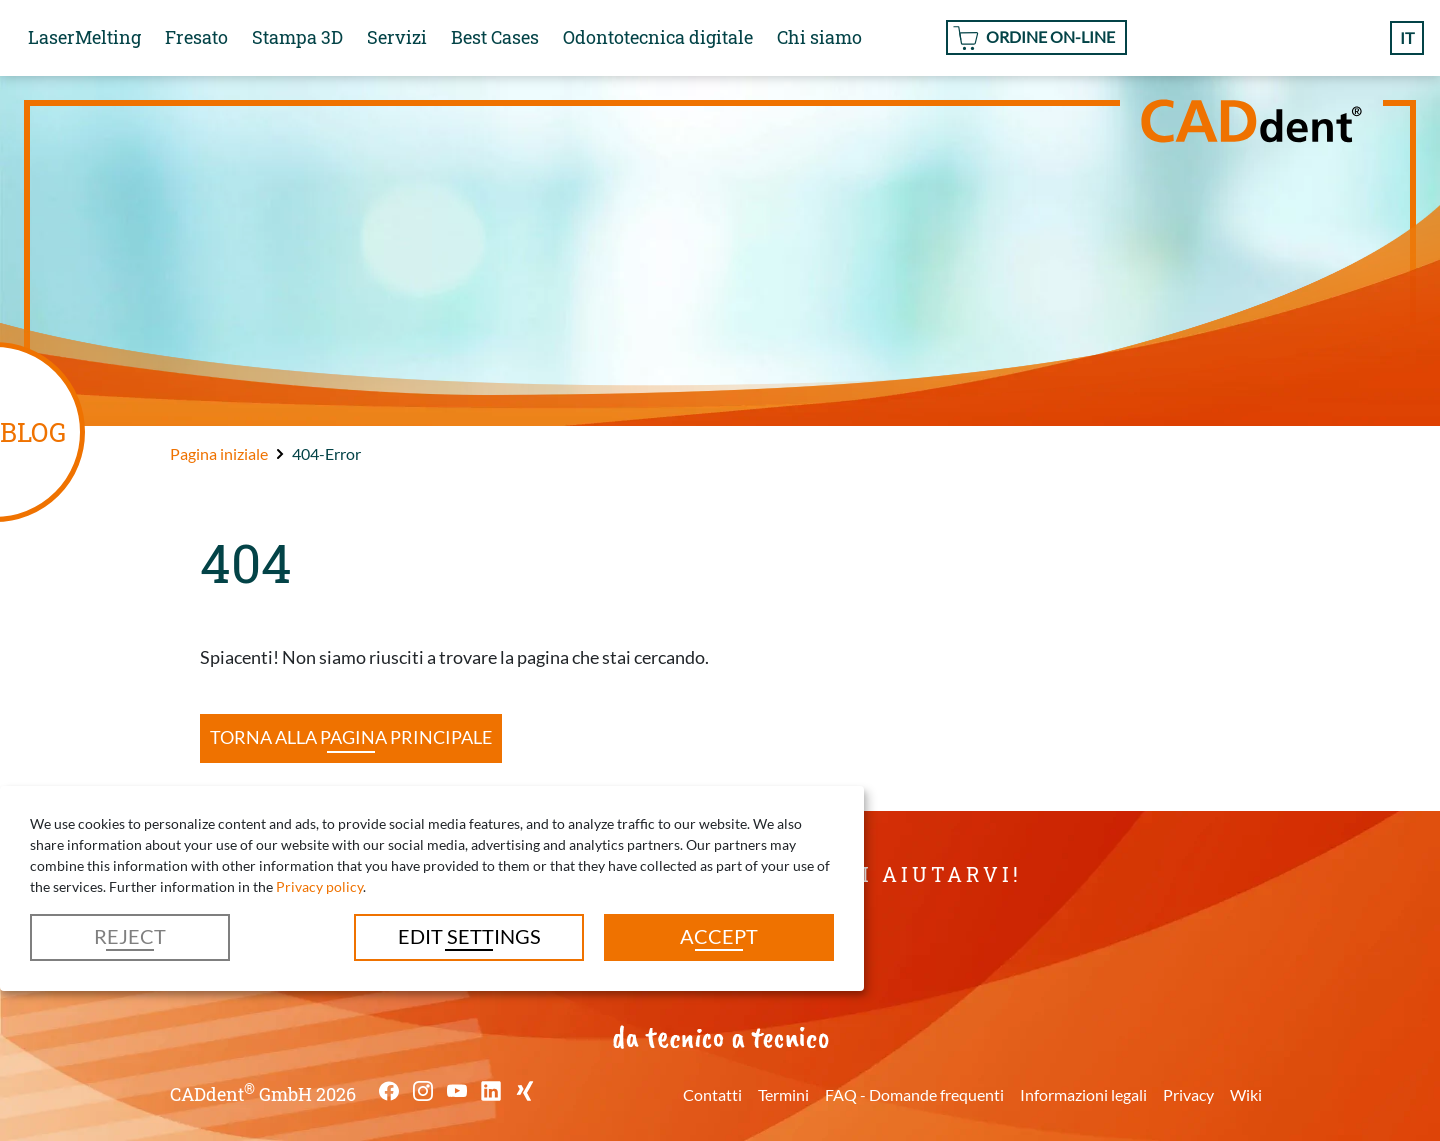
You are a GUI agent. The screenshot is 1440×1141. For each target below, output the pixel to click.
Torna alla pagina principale (351, 737)
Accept (719, 936)
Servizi (397, 37)
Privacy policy (319, 886)
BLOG (33, 431)
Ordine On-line (1050, 36)
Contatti (712, 1094)
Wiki (1246, 1094)
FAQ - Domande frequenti (914, 1094)
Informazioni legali (1083, 1094)
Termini (783, 1094)
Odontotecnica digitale (658, 37)
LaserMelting (84, 37)
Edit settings (469, 936)
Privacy (1188, 1094)
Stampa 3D (297, 37)
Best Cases (495, 37)
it (1407, 37)
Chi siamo (819, 37)
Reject (130, 936)
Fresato (196, 37)
